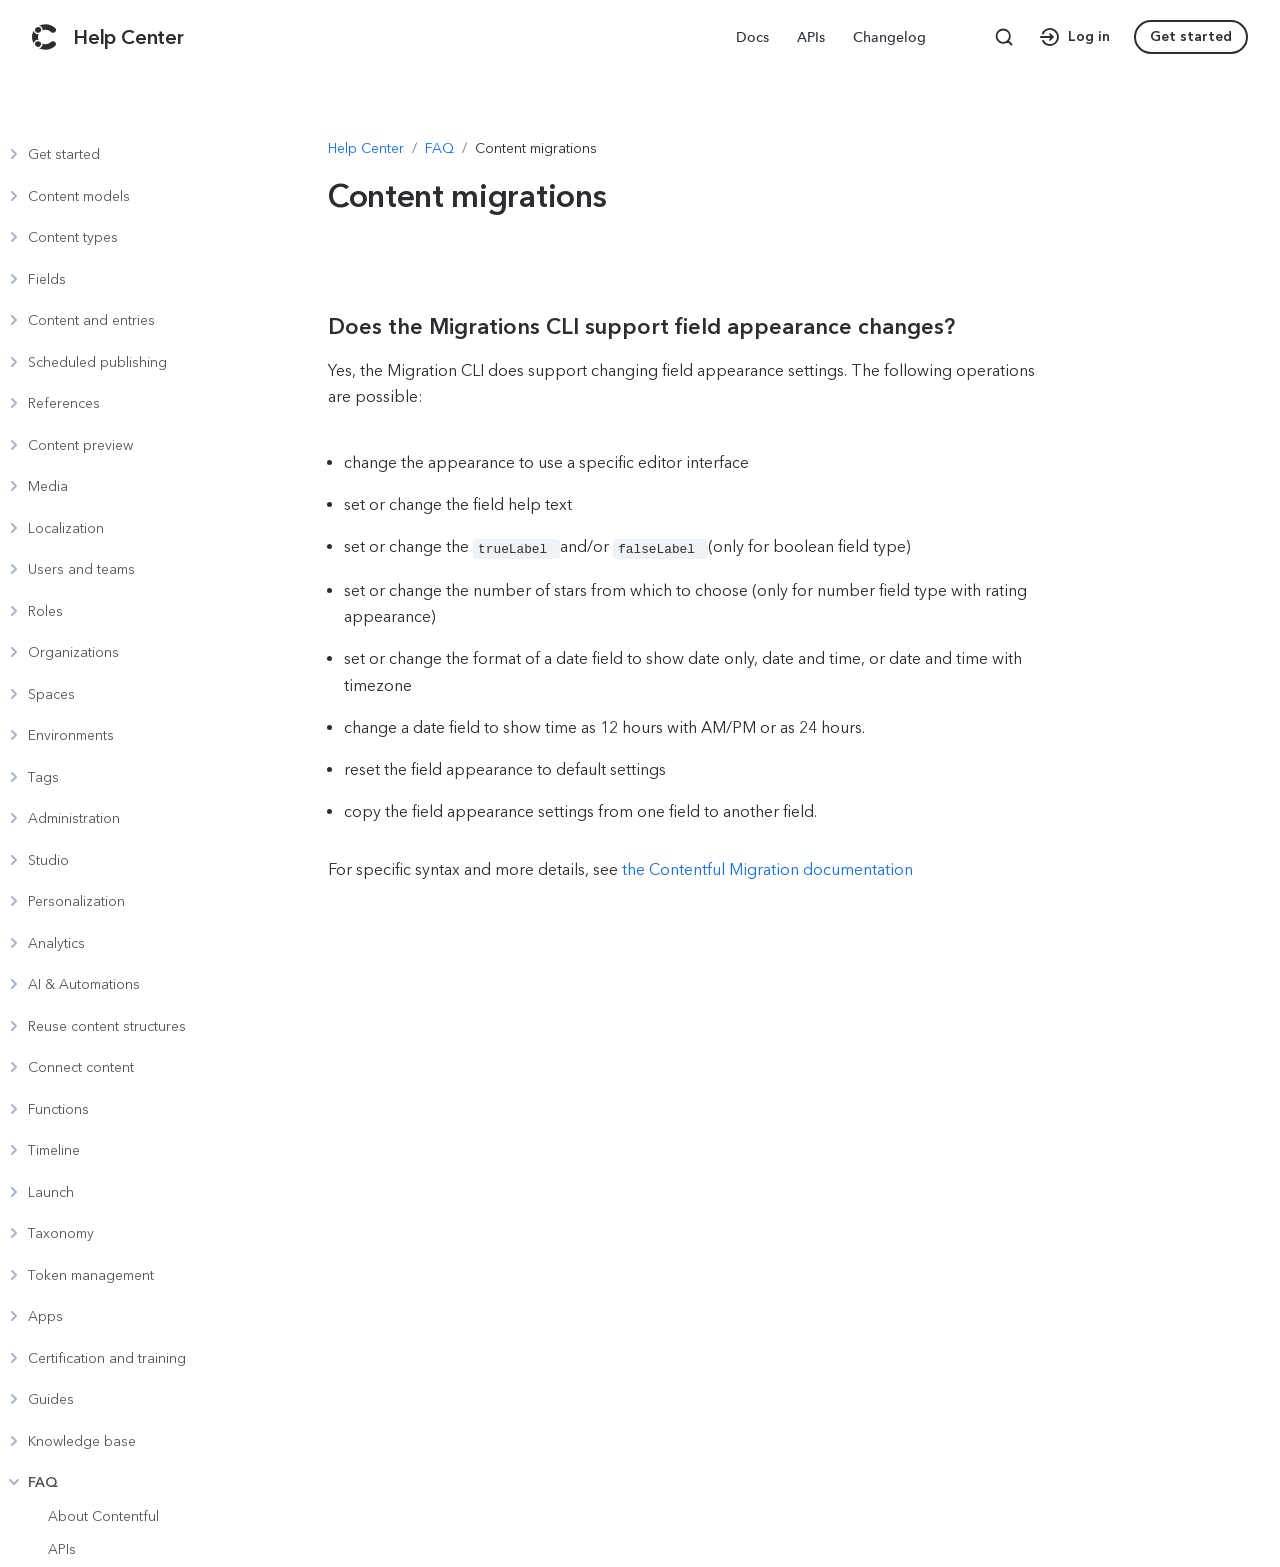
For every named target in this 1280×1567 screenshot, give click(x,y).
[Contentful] (44, 37)
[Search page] (1004, 37)
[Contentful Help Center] (128, 37)
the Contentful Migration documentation (767, 867)
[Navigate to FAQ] (439, 149)
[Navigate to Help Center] (366, 149)
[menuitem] (754, 37)
